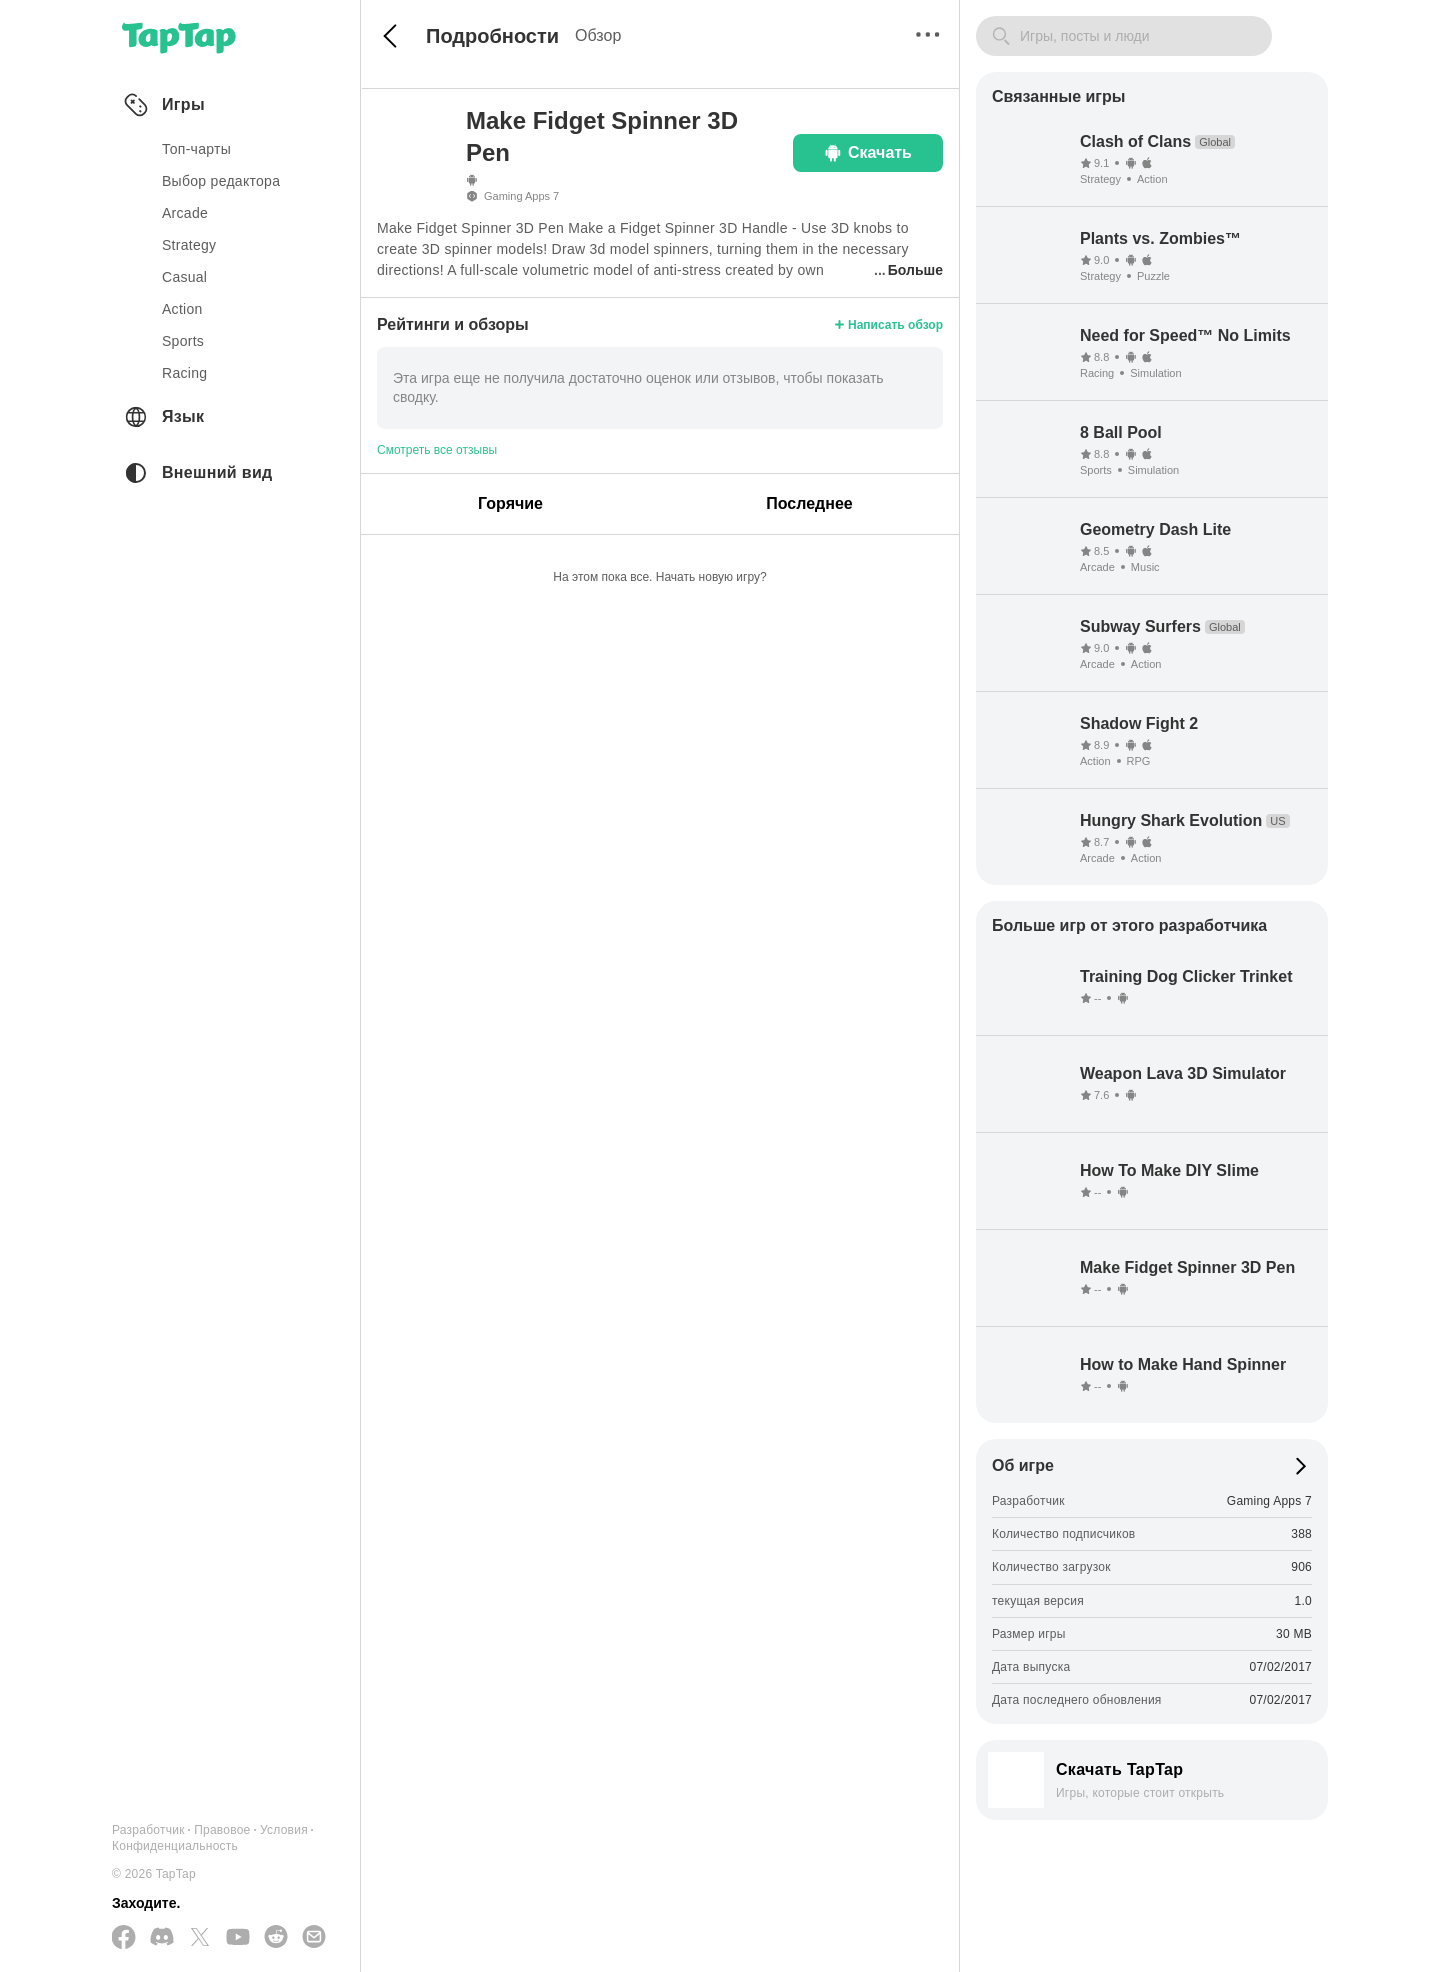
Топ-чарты (196, 149)
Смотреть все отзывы (437, 450)
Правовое (222, 1830)
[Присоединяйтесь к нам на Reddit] (276, 1938)
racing (184, 373)
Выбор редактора (221, 181)
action (182, 309)
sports (183, 341)
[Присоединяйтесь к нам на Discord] (162, 1938)
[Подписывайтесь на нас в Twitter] (200, 1938)
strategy (189, 245)
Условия (284, 1830)
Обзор (598, 35)
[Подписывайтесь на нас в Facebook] (124, 1938)
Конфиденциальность (175, 1846)
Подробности (492, 36)
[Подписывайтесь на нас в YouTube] (238, 1938)
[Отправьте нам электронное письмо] (314, 1938)
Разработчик (148, 1830)
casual (184, 277)
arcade (185, 213)
